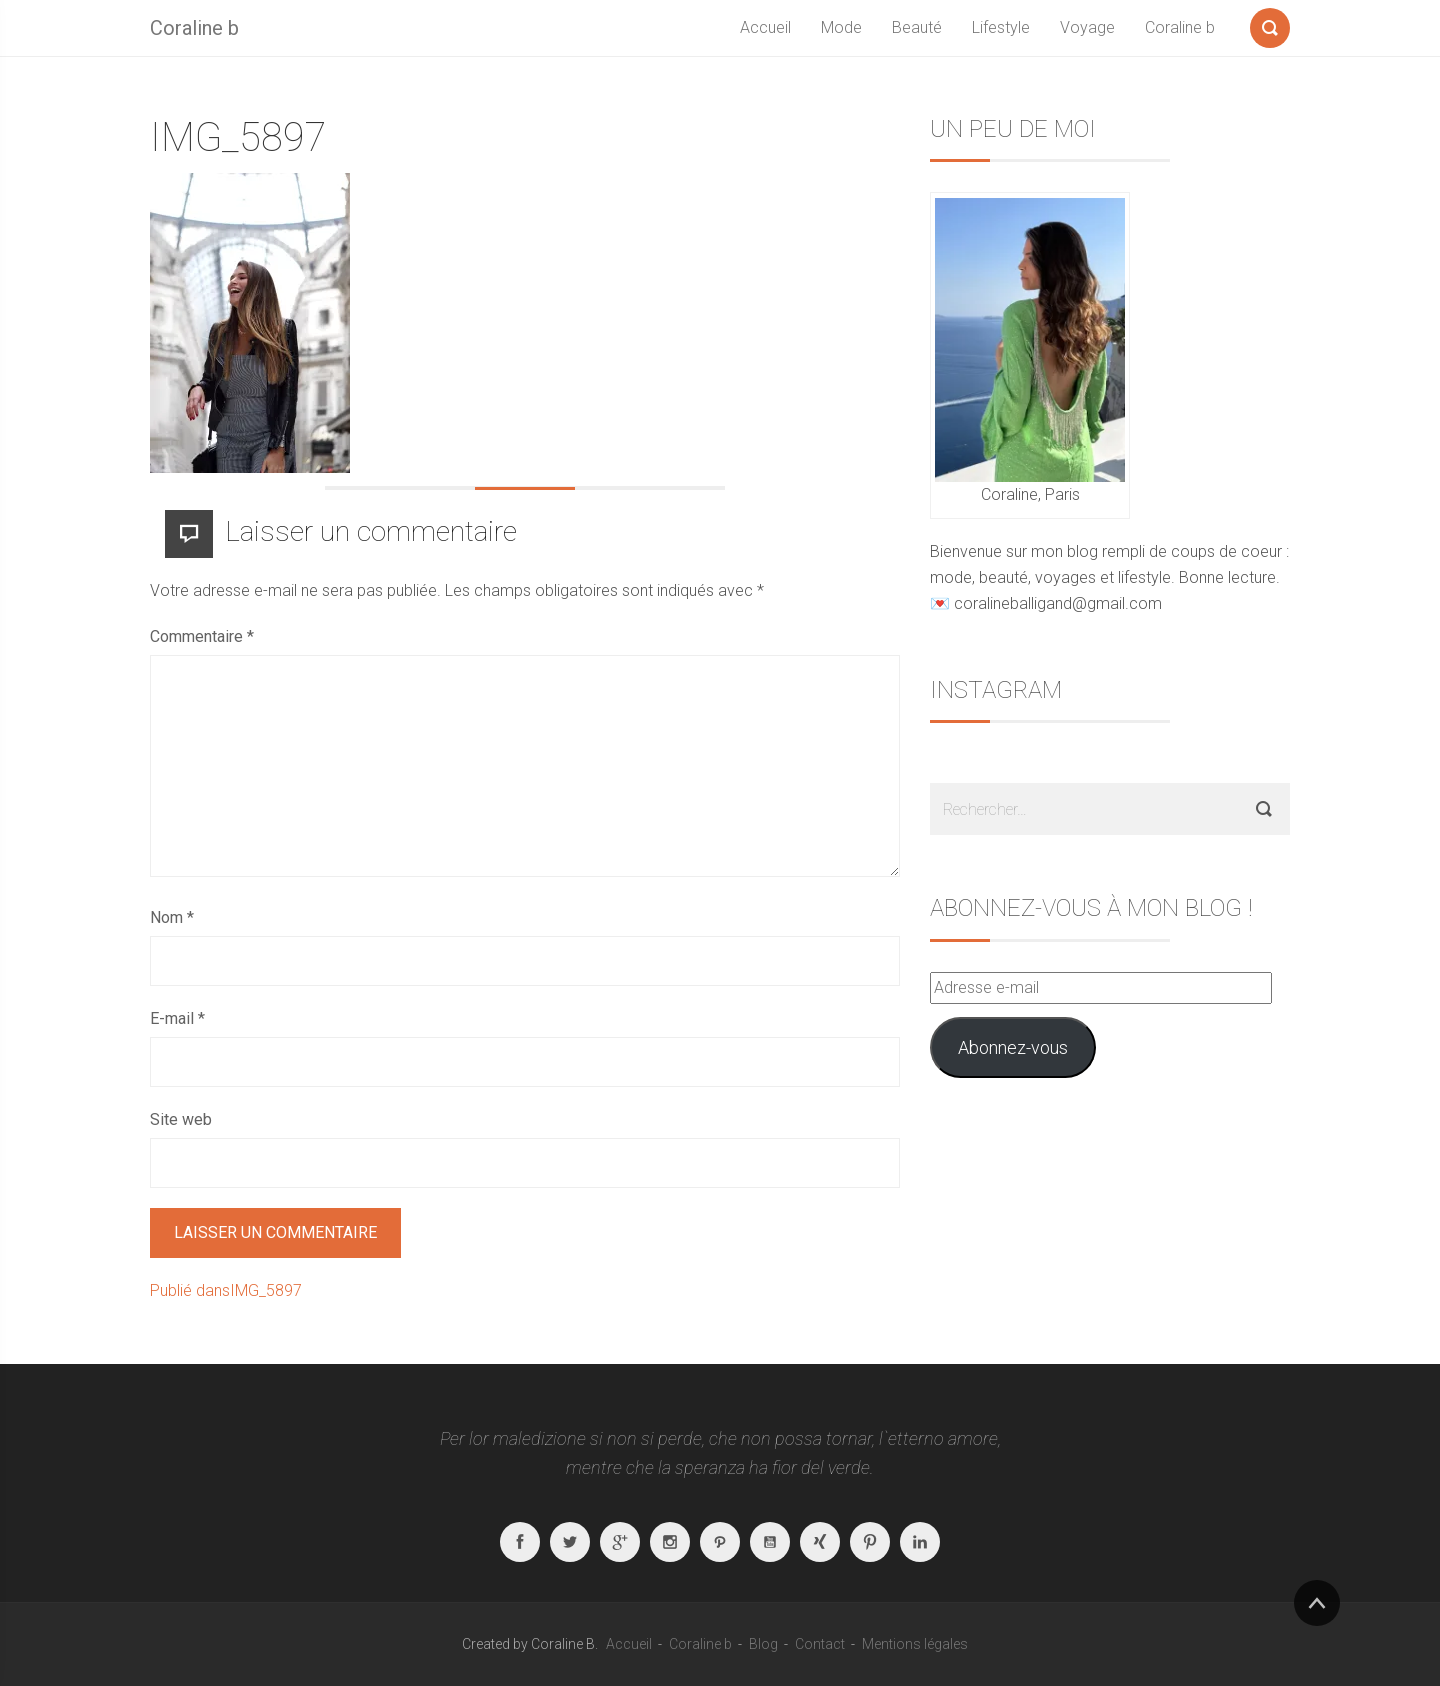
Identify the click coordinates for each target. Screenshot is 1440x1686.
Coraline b (194, 28)
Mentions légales (915, 1644)
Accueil (765, 27)
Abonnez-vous (1013, 1047)
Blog (763, 1644)
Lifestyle (1001, 27)
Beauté (917, 27)
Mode (841, 27)
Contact (820, 1644)
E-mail (177, 1018)
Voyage (1087, 27)
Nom (172, 917)
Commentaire (202, 636)
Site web (181, 1119)
